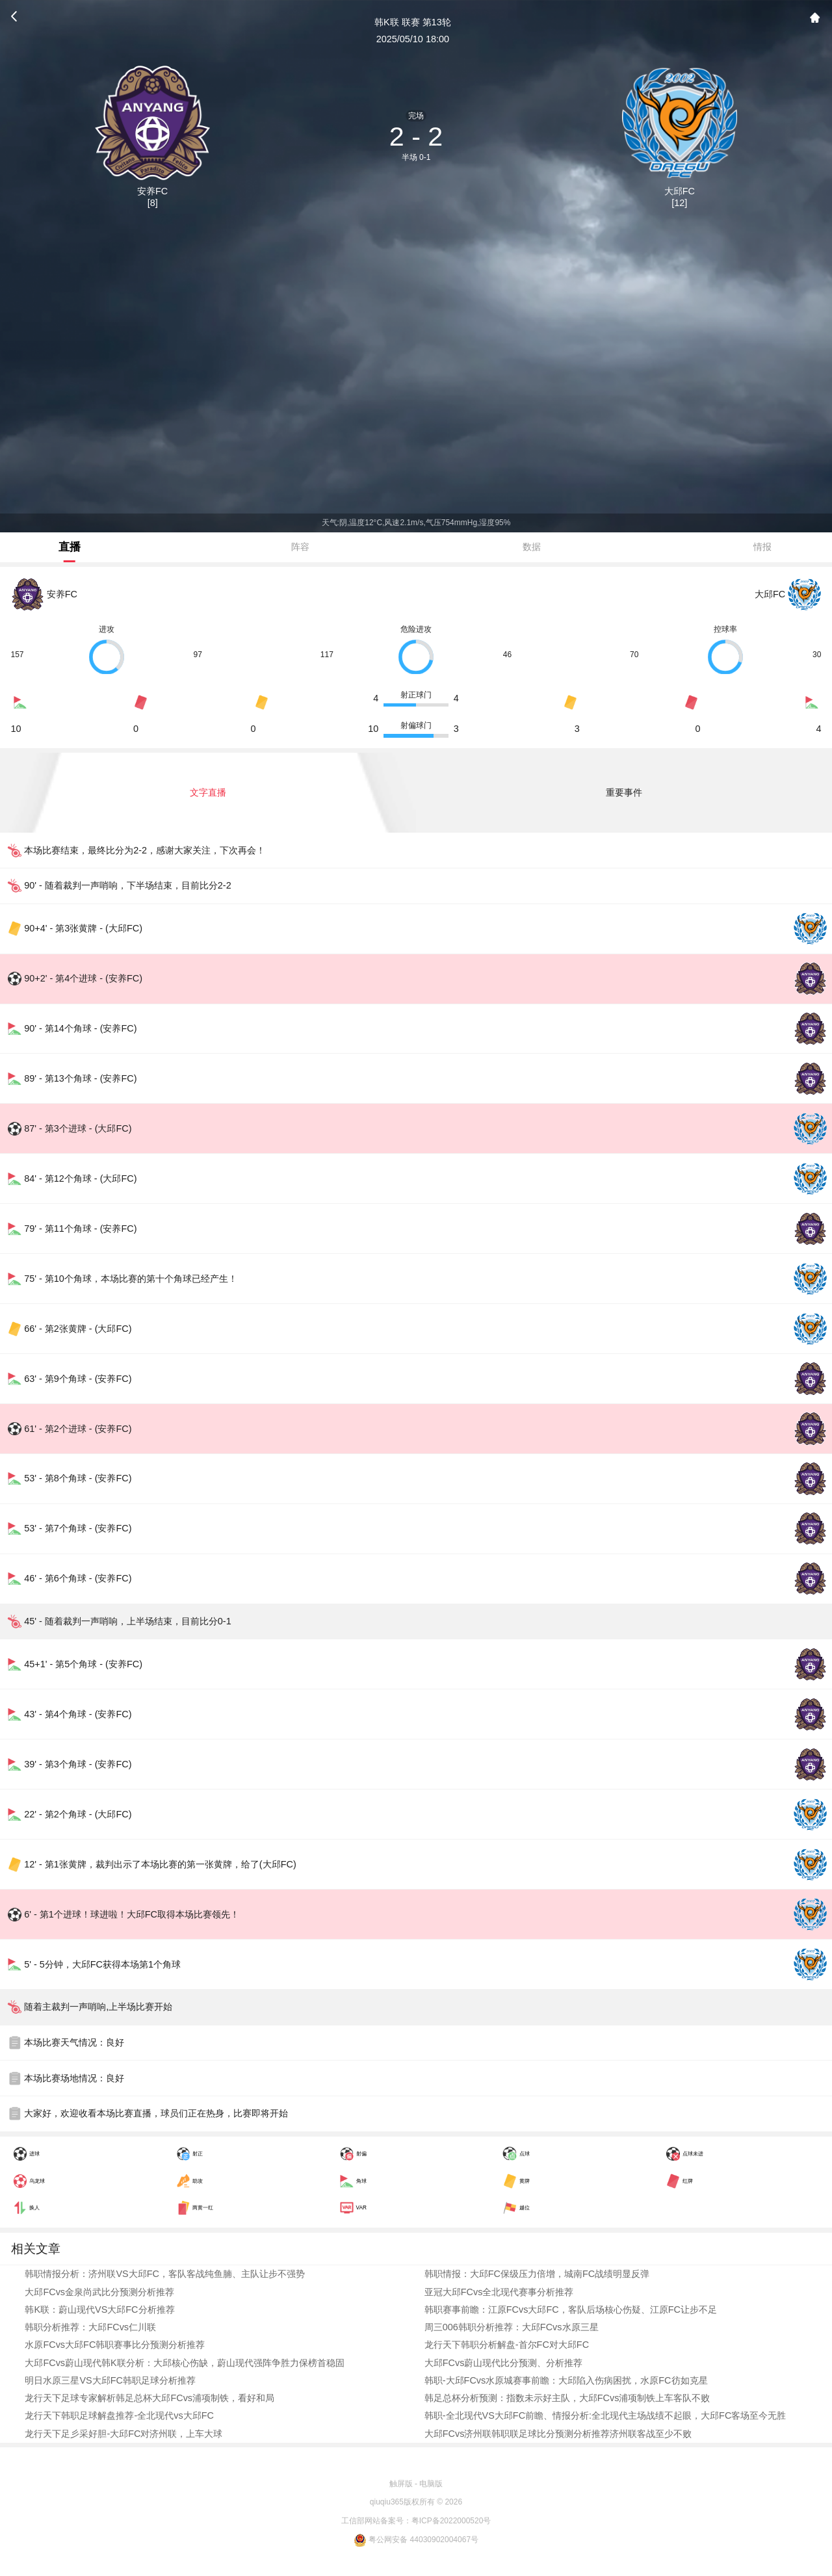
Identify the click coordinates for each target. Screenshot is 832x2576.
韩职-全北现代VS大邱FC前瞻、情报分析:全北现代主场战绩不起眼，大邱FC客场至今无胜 (605, 2415)
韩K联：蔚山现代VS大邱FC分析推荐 (99, 2309)
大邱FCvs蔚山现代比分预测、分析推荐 (503, 2363)
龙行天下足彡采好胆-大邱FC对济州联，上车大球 (123, 2433)
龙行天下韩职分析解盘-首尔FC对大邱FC (506, 2344)
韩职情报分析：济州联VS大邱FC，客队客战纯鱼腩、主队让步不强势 (165, 2274)
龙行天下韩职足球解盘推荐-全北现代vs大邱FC (119, 2415)
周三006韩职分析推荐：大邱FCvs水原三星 (511, 2327)
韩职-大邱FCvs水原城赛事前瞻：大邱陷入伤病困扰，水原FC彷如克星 (566, 2380)
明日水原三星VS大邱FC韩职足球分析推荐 (110, 2380)
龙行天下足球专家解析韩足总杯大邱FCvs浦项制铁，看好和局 (149, 2398)
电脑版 (431, 2483)
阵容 (300, 546)
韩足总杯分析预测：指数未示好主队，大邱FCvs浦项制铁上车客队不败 (567, 2398)
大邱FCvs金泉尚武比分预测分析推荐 (99, 2292)
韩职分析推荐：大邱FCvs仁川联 (90, 2327)
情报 (762, 546)
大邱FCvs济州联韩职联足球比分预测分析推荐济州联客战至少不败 (558, 2433)
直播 (69, 546)
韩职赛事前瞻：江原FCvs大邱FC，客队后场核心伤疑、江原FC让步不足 (570, 2309)
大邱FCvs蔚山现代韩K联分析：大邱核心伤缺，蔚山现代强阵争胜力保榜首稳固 (184, 2363)
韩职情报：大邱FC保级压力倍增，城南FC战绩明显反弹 (537, 2274)
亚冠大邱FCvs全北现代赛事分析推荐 (499, 2292)
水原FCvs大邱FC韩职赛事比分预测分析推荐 (115, 2344)
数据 (532, 546)
